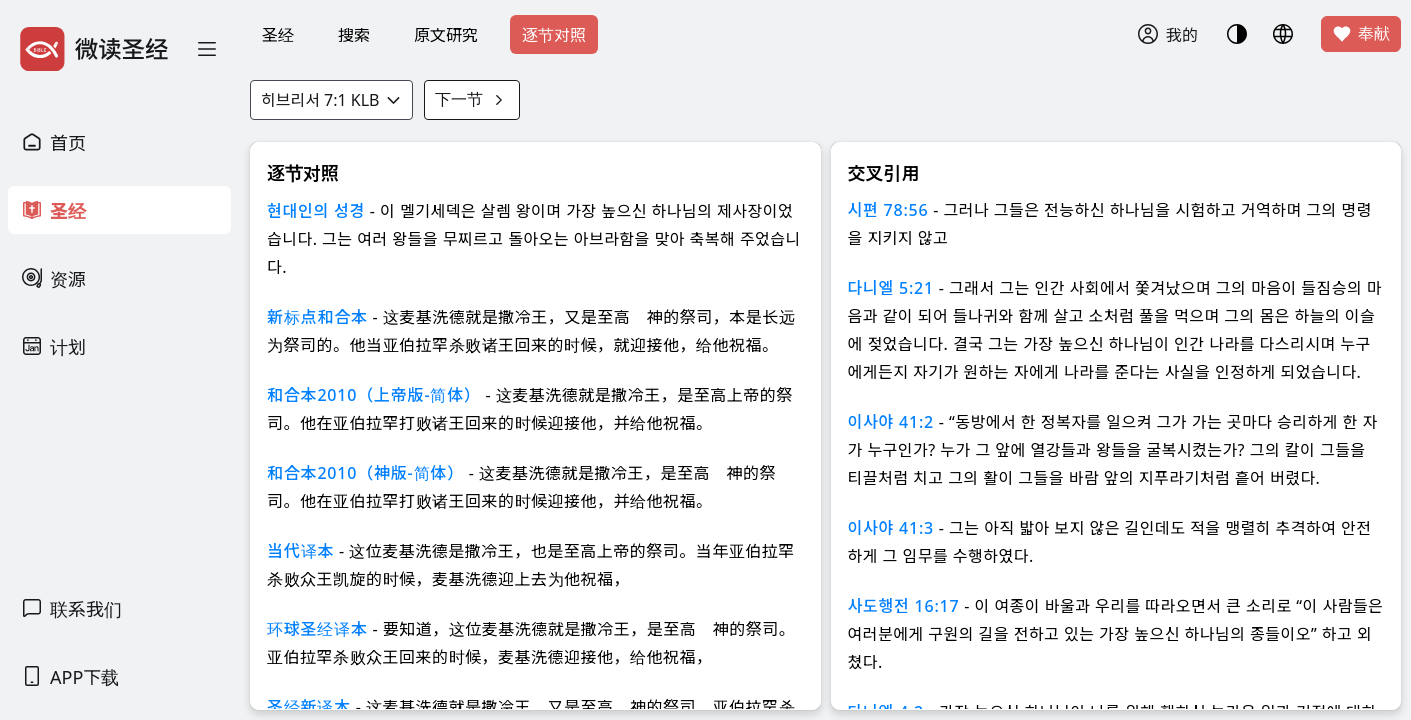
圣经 (278, 35)
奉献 (1361, 34)
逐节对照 (554, 35)
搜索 (354, 35)
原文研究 (446, 35)
